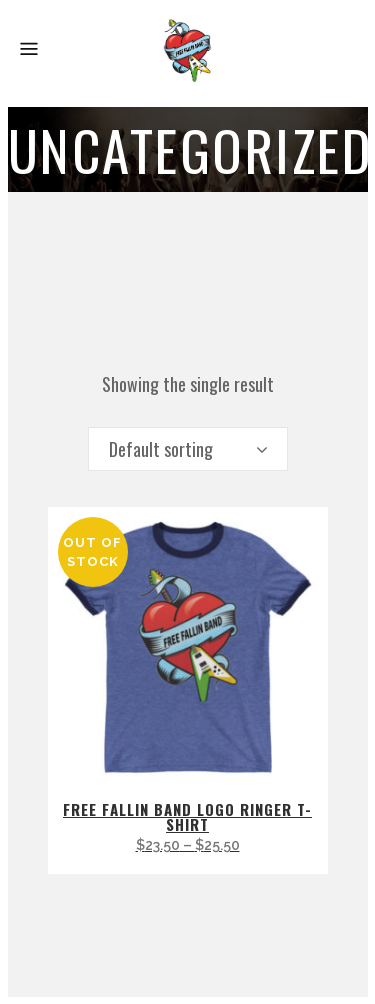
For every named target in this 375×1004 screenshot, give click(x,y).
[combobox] (188, 449)
